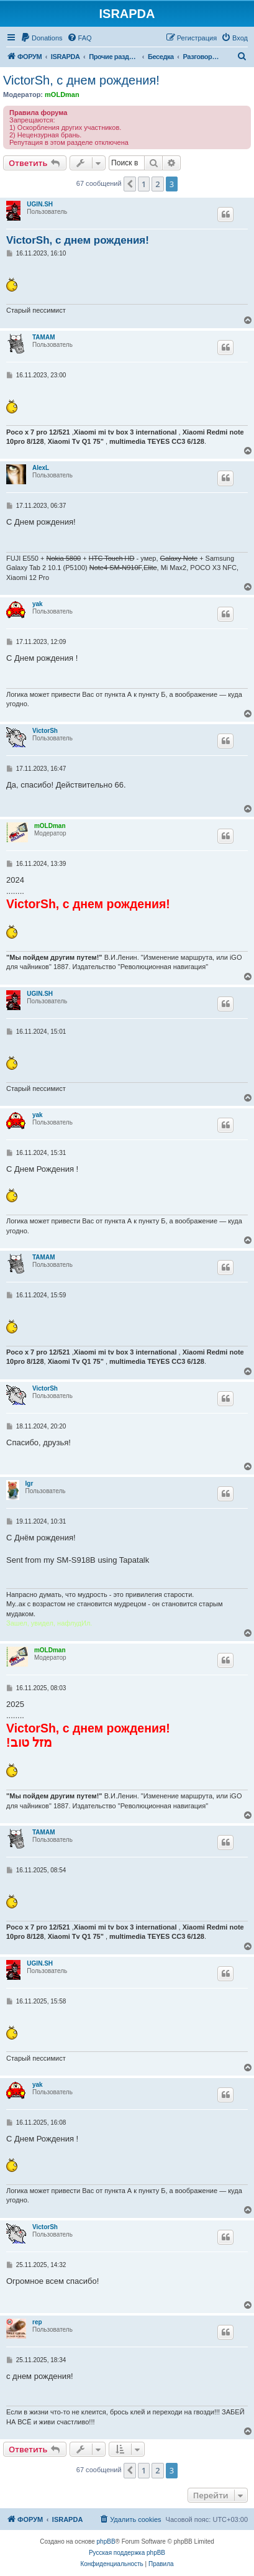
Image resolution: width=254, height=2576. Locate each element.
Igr (29, 1483)
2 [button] (157, 184)
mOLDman (62, 94)
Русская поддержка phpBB (127, 2552)
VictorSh (45, 730)
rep (37, 2322)
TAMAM (43, 337)
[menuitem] (41, 37)
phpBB (106, 2541)
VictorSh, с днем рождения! (81, 80)
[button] (130, 184)
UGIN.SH (40, 204)
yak (37, 603)
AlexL (40, 467)
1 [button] (144, 184)
